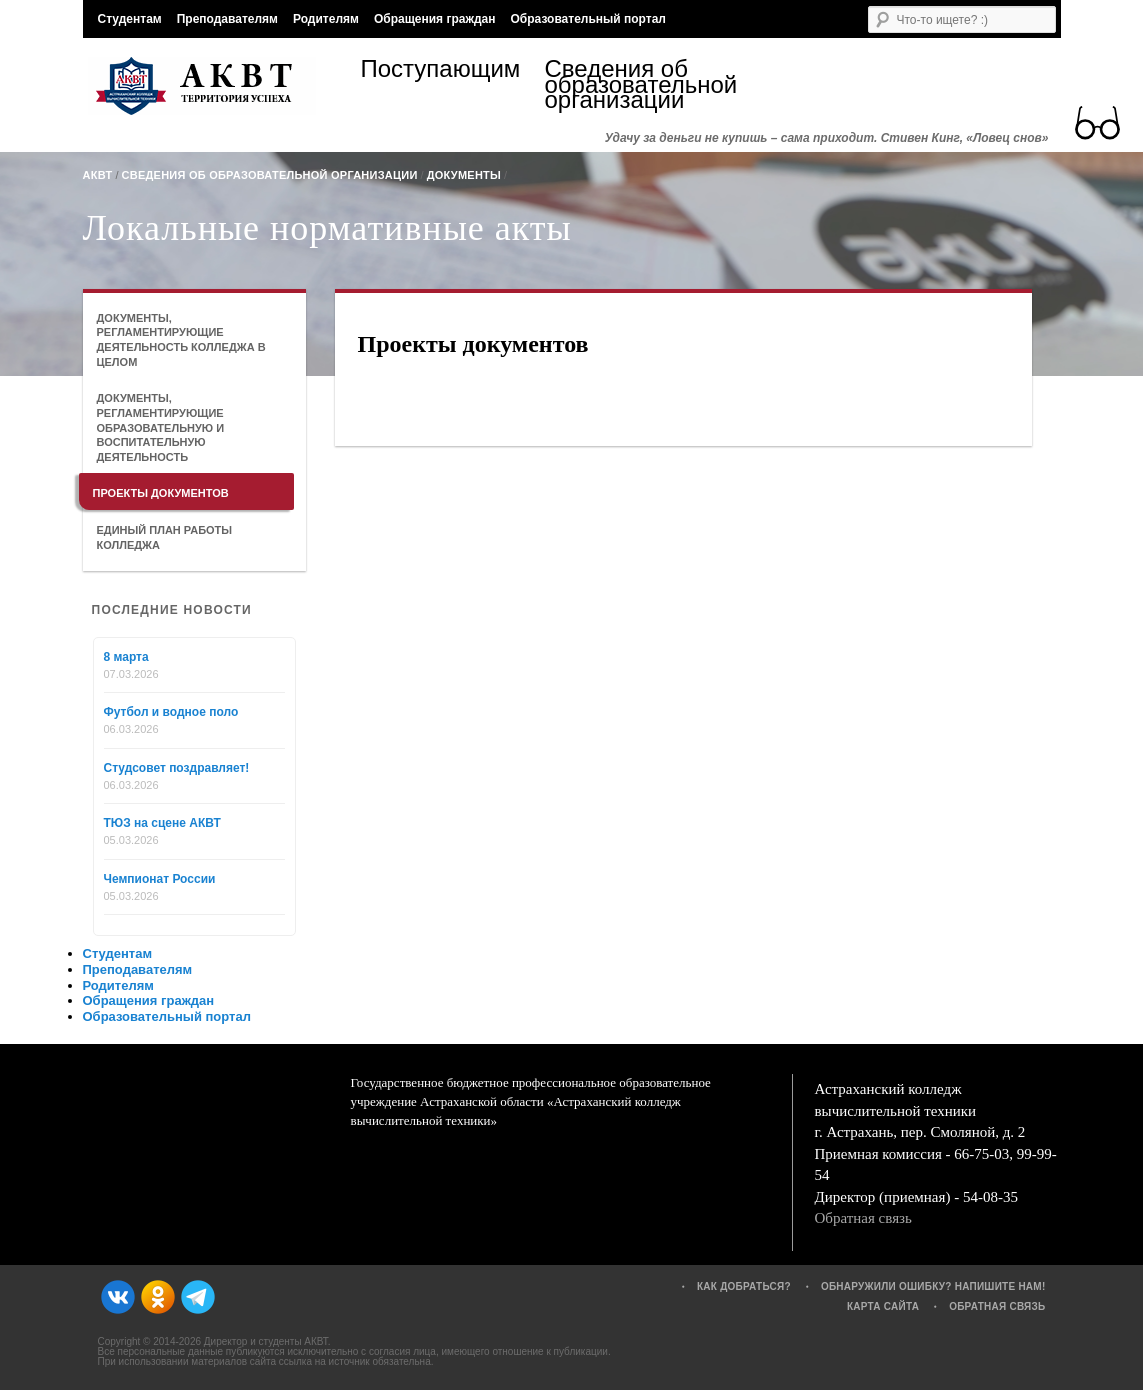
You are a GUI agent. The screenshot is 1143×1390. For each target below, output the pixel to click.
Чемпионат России (160, 879)
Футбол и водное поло (171, 712)
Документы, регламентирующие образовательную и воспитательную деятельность (161, 427)
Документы (464, 175)
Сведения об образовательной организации (637, 84)
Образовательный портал (587, 19)
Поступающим (441, 71)
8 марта (126, 657)
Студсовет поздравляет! (177, 768)
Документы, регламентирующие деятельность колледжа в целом (181, 340)
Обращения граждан (435, 19)
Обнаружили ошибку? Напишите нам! (933, 1286)
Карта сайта (883, 1306)
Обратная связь (863, 1218)
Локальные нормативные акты (327, 228)
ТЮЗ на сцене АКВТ (162, 823)
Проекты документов (161, 493)
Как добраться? (744, 1286)
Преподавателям (227, 19)
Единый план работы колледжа (165, 537)
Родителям (326, 19)
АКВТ (98, 175)
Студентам (130, 19)
